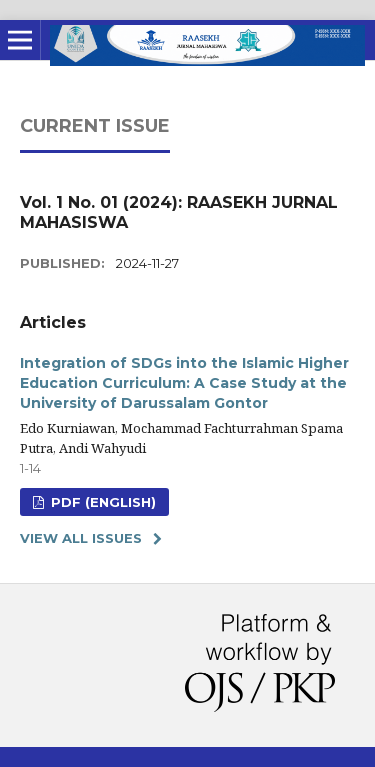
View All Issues (81, 538)
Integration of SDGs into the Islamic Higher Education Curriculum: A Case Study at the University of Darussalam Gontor (184, 383)
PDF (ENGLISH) (101, 502)
